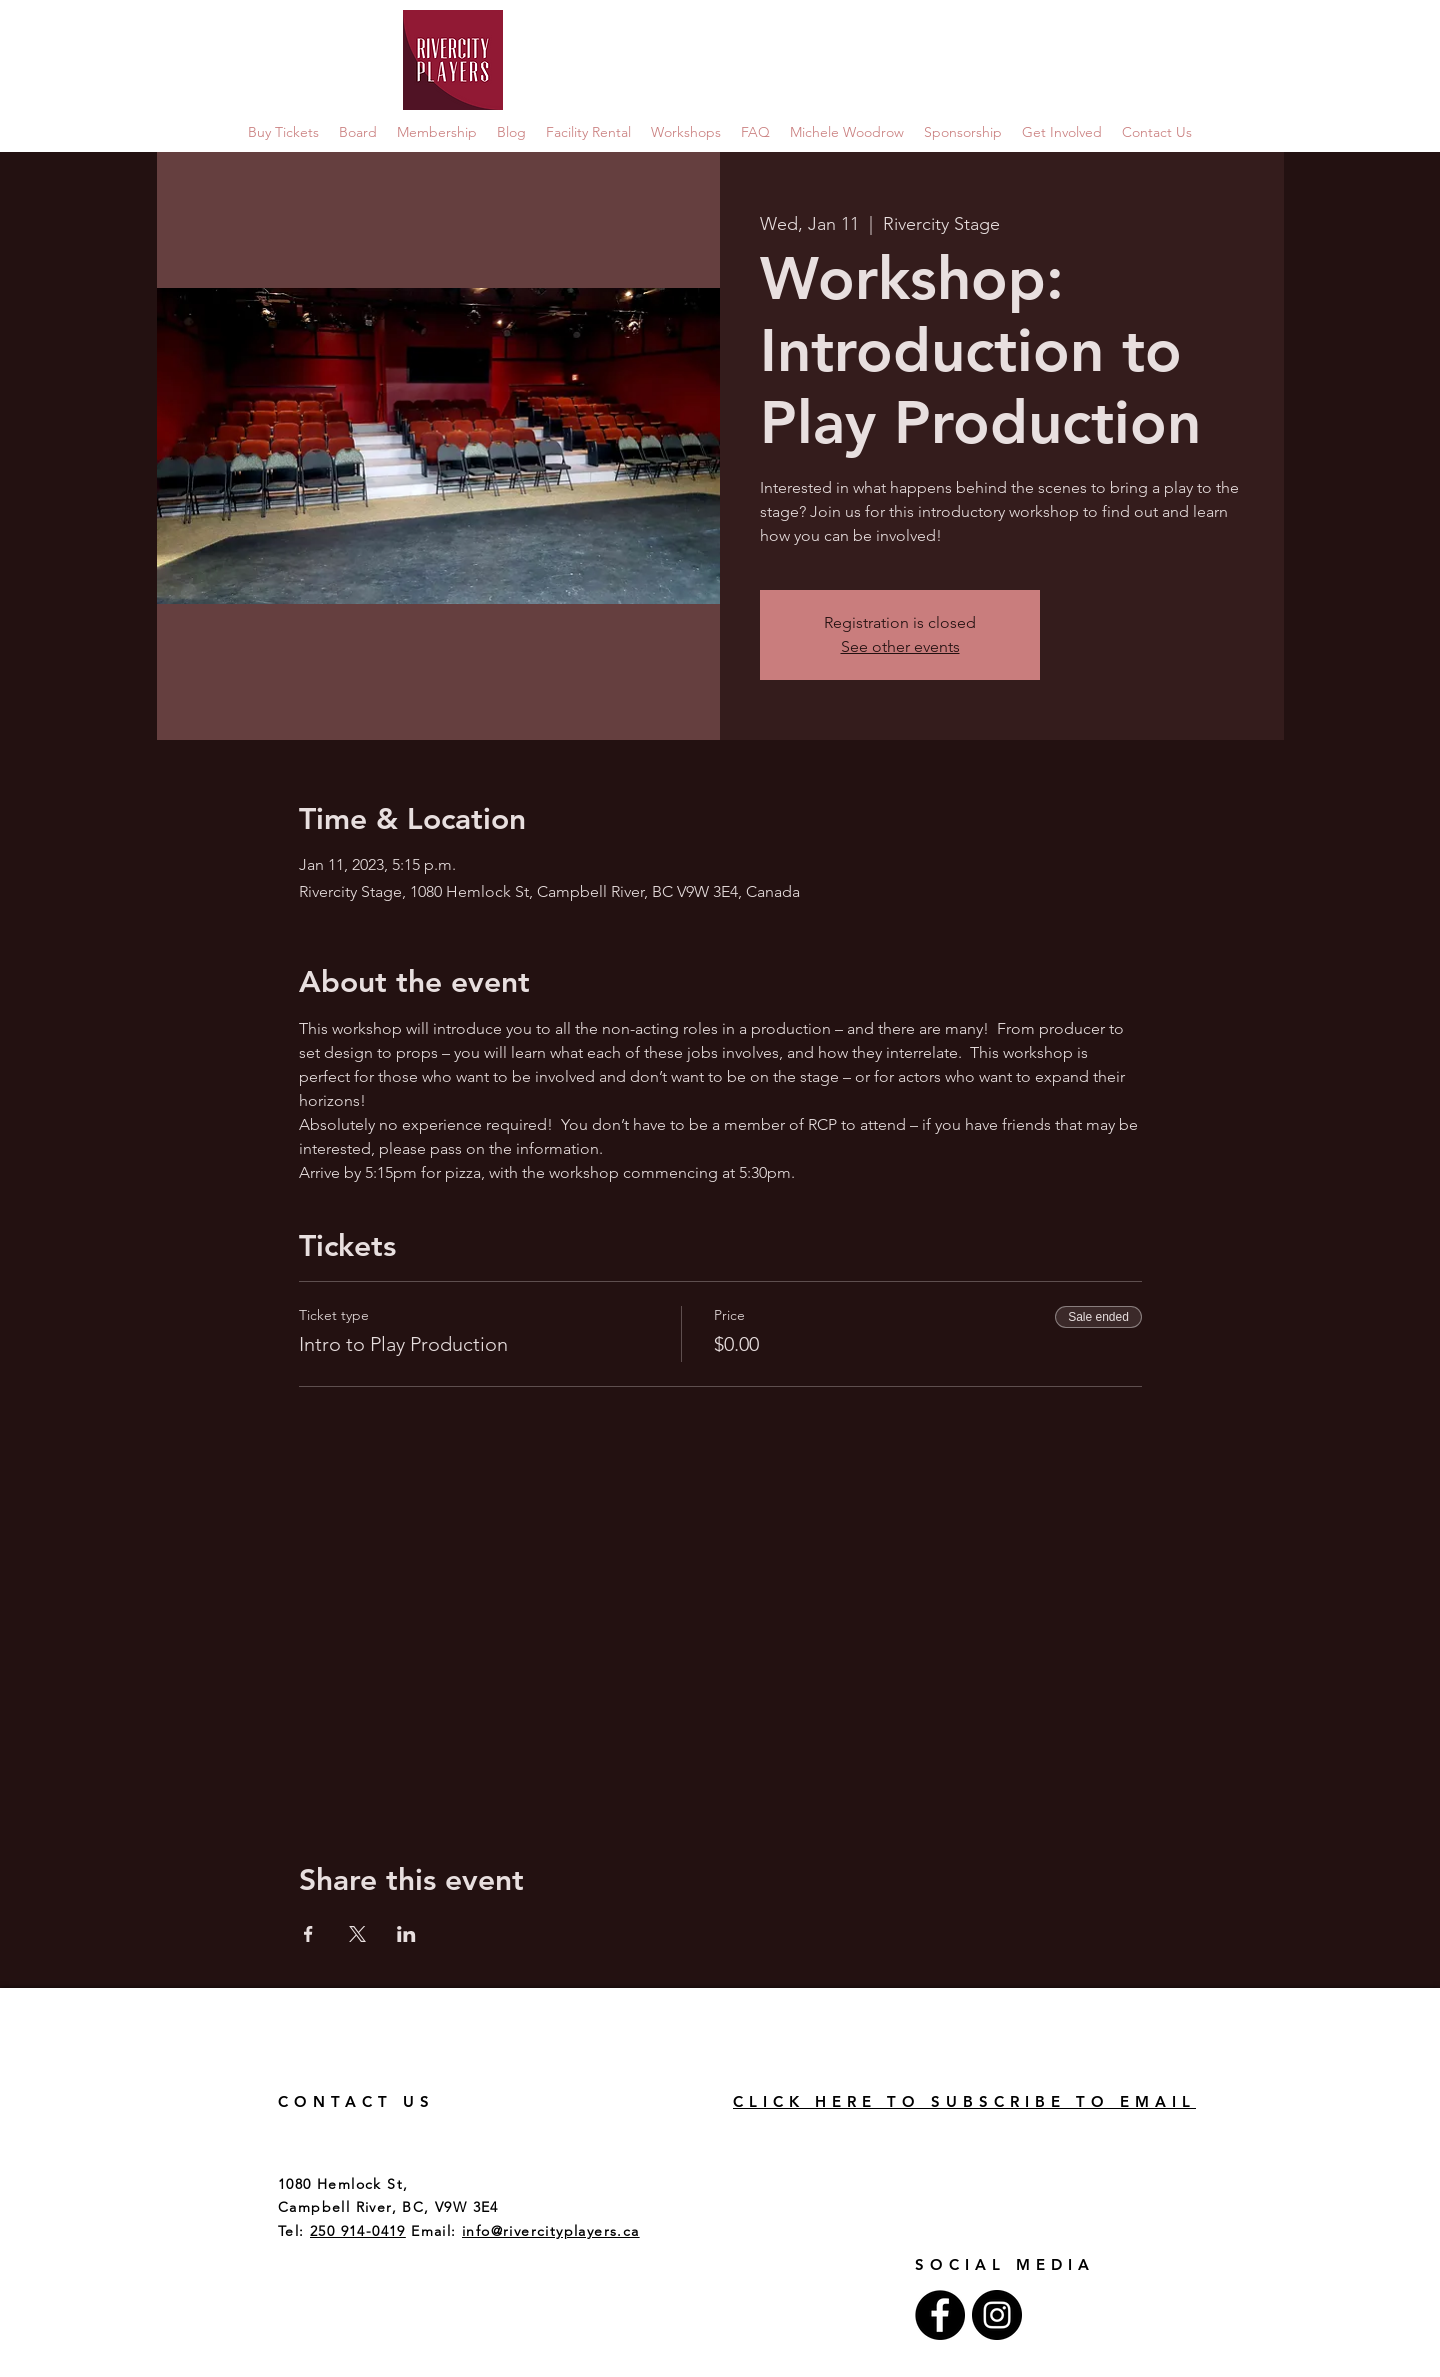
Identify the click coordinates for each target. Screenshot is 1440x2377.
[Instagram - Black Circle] (997, 2315)
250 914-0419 (358, 2231)
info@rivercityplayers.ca (551, 2231)
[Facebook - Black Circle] (940, 2315)
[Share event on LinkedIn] (406, 1934)
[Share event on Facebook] (308, 1934)
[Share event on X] (357, 1934)
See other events (900, 646)
